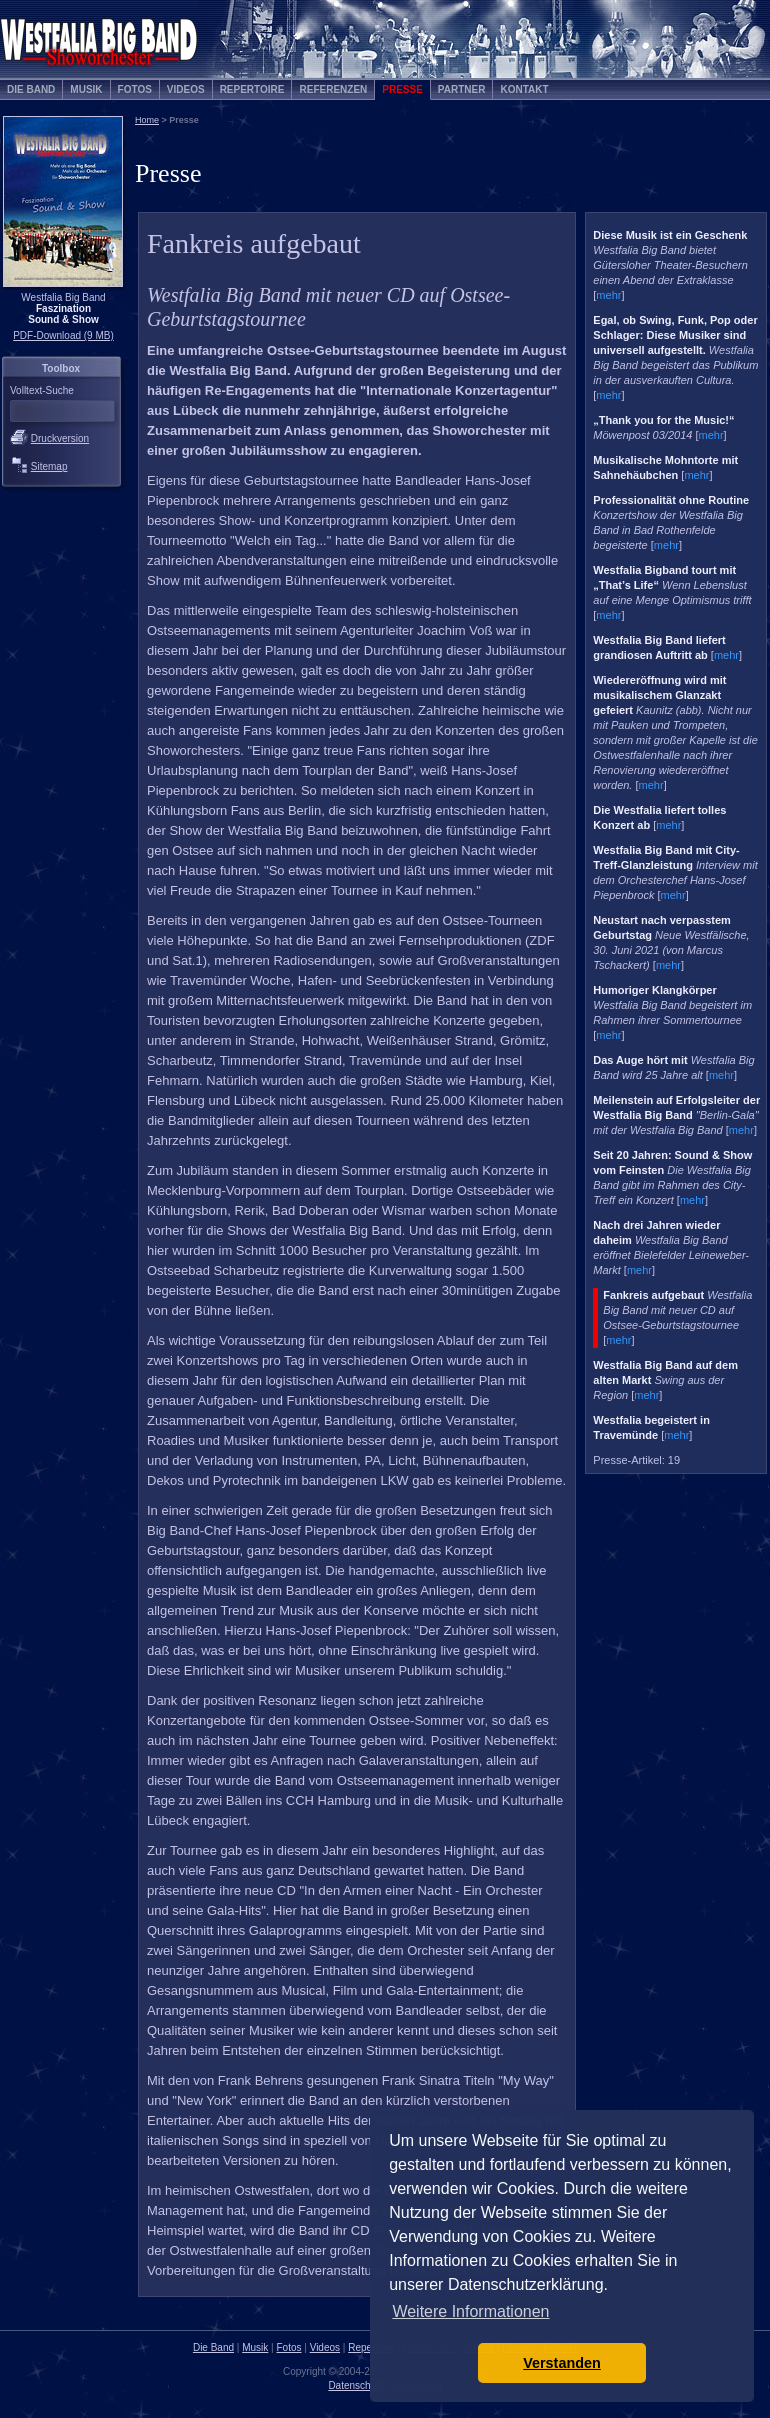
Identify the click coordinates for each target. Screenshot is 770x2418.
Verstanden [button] (562, 2363)
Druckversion (60, 438)
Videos (186, 89)
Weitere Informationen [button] (470, 2311)
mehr (608, 295)
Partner (462, 89)
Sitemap (49, 466)
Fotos (135, 89)
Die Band (31, 89)
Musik (86, 89)
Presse (402, 89)
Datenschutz (356, 2385)
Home (147, 120)
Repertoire (252, 89)
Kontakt (524, 89)
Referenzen (333, 89)
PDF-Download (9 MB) (63, 335)
